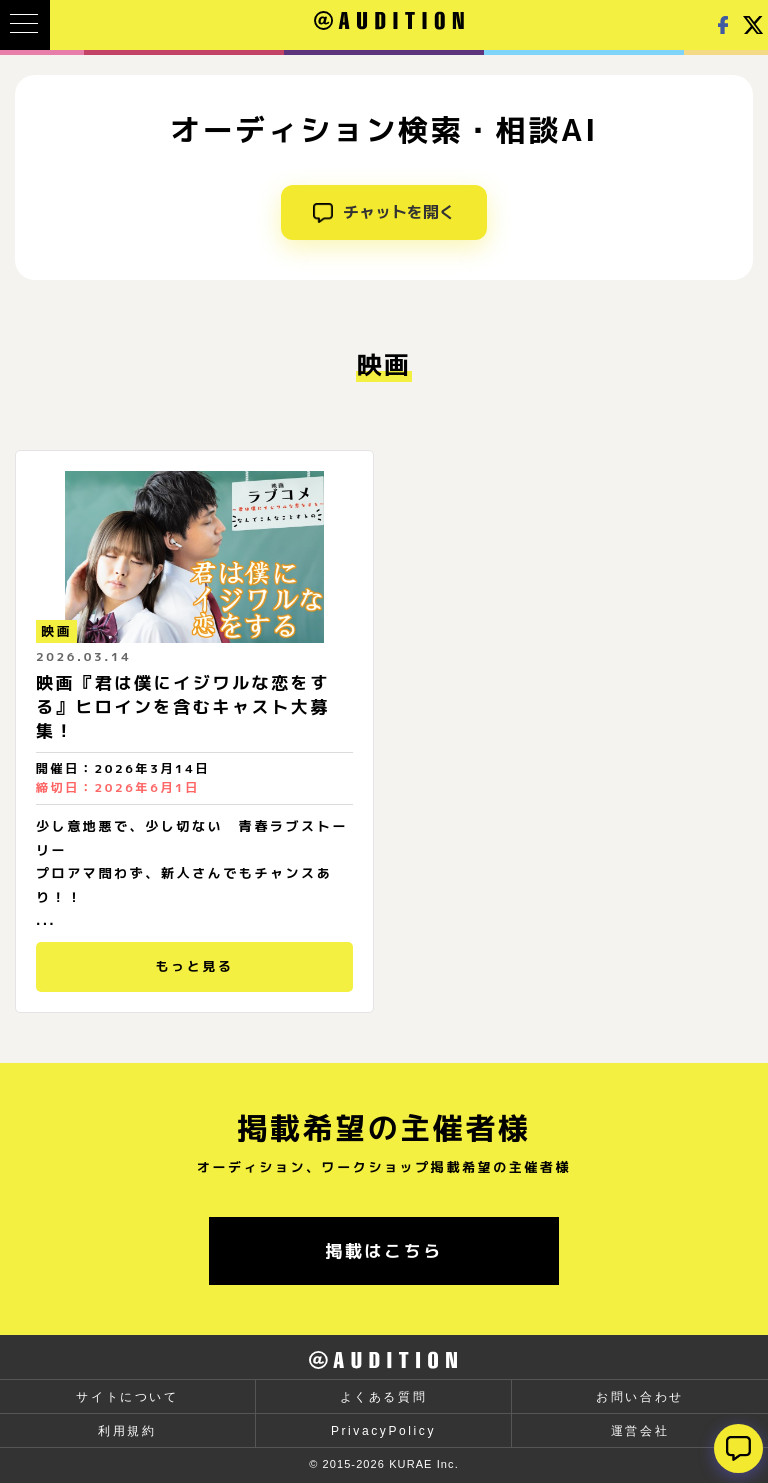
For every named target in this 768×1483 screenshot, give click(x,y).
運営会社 (640, 1431)
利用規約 (127, 1431)
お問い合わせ (640, 1397)
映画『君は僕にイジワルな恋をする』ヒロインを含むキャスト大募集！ (183, 706)
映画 (56, 631)
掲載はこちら (384, 1250)
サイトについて (127, 1397)
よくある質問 (384, 1397)
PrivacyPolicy (383, 1431)
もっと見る (194, 966)
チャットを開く (384, 212)
